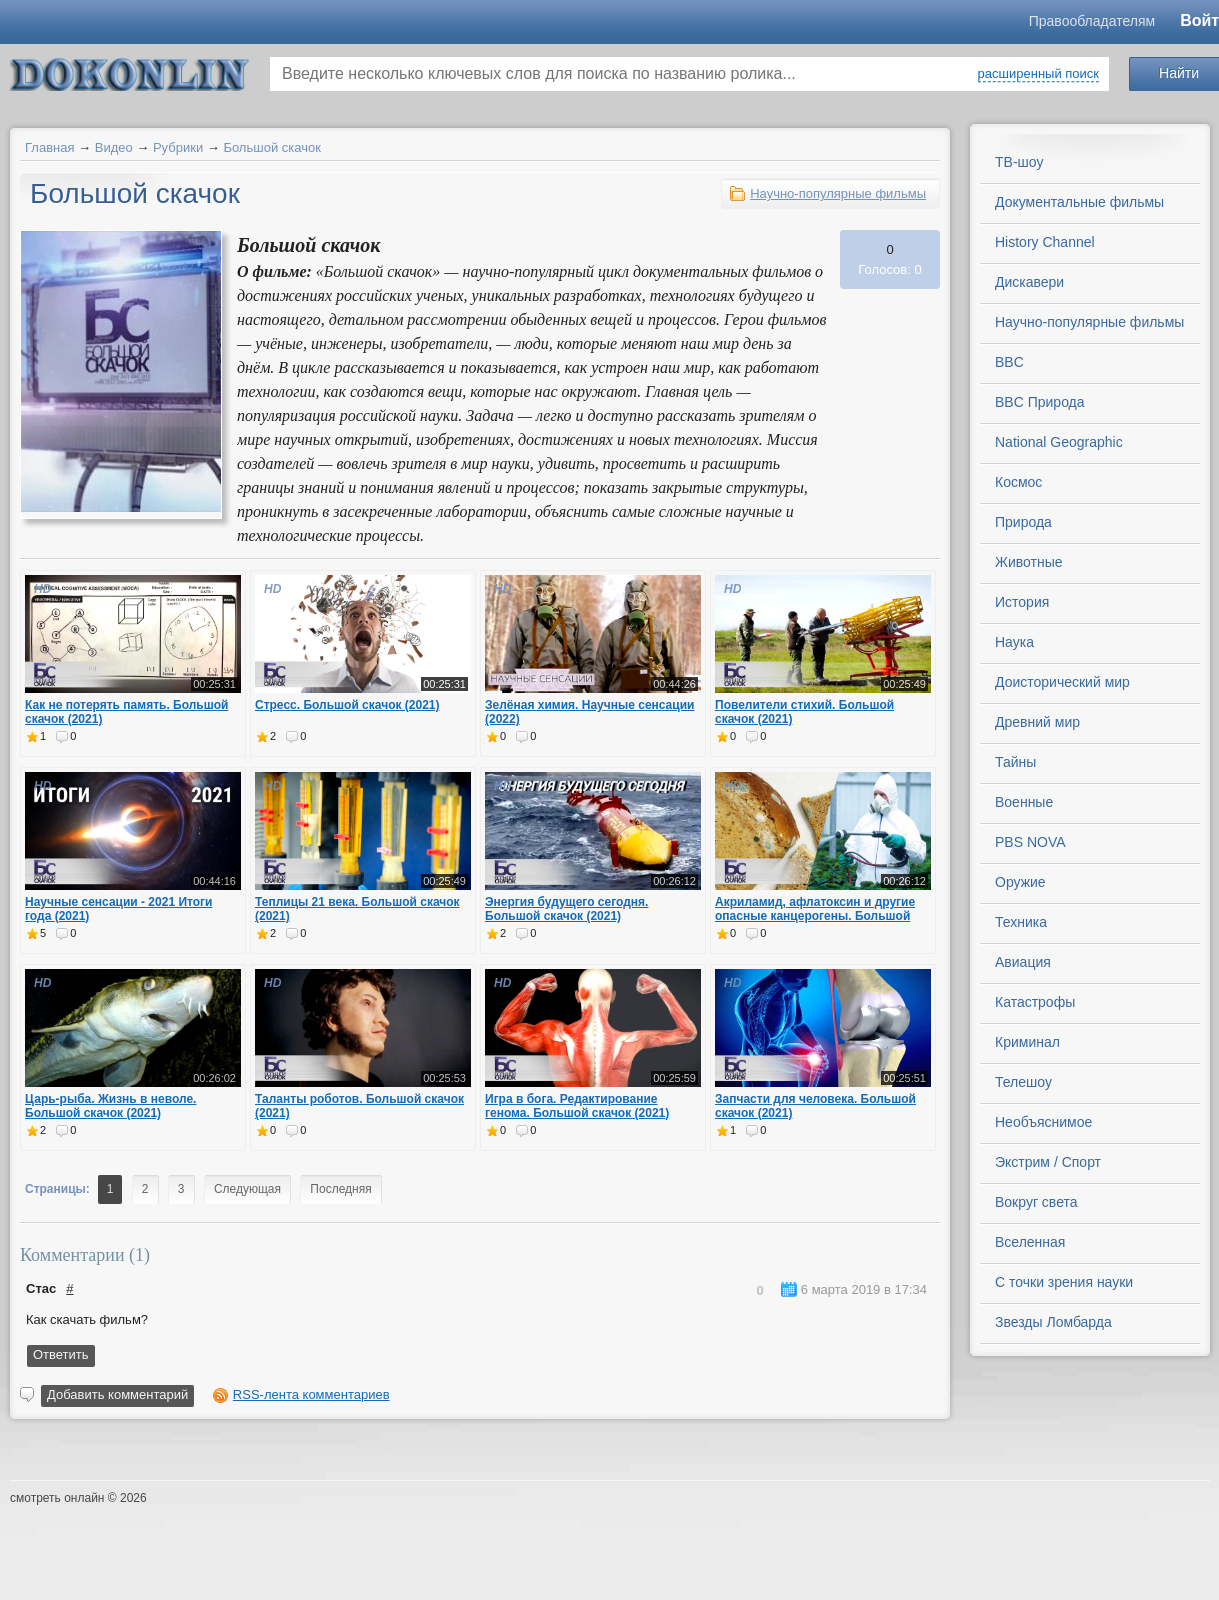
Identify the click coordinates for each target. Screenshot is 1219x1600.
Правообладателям (1092, 21)
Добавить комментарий (117, 1394)
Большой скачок (271, 147)
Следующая (247, 1189)
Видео (114, 147)
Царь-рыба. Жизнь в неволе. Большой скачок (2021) (110, 1106)
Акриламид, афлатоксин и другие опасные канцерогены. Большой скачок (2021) (815, 916)
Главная (49, 147)
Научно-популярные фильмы (838, 193)
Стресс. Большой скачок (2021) (347, 705)
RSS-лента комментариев (311, 1394)
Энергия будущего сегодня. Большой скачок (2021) (566, 909)
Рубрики (178, 147)
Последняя (340, 1189)
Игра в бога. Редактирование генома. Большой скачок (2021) (577, 1106)
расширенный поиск (1038, 73)
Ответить (61, 1354)
